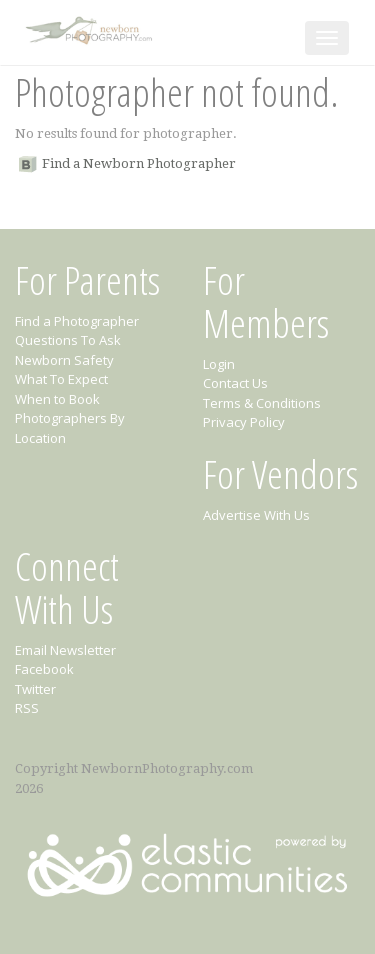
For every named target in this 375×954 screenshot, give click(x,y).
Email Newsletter (65, 650)
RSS (27, 708)
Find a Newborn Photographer (139, 163)
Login (219, 364)
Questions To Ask (68, 340)
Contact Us (235, 383)
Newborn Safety (64, 360)
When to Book (57, 399)
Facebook (44, 669)
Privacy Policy (244, 422)
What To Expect (61, 379)
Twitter (35, 689)
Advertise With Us (256, 515)
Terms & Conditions (262, 403)
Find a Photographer (77, 321)
